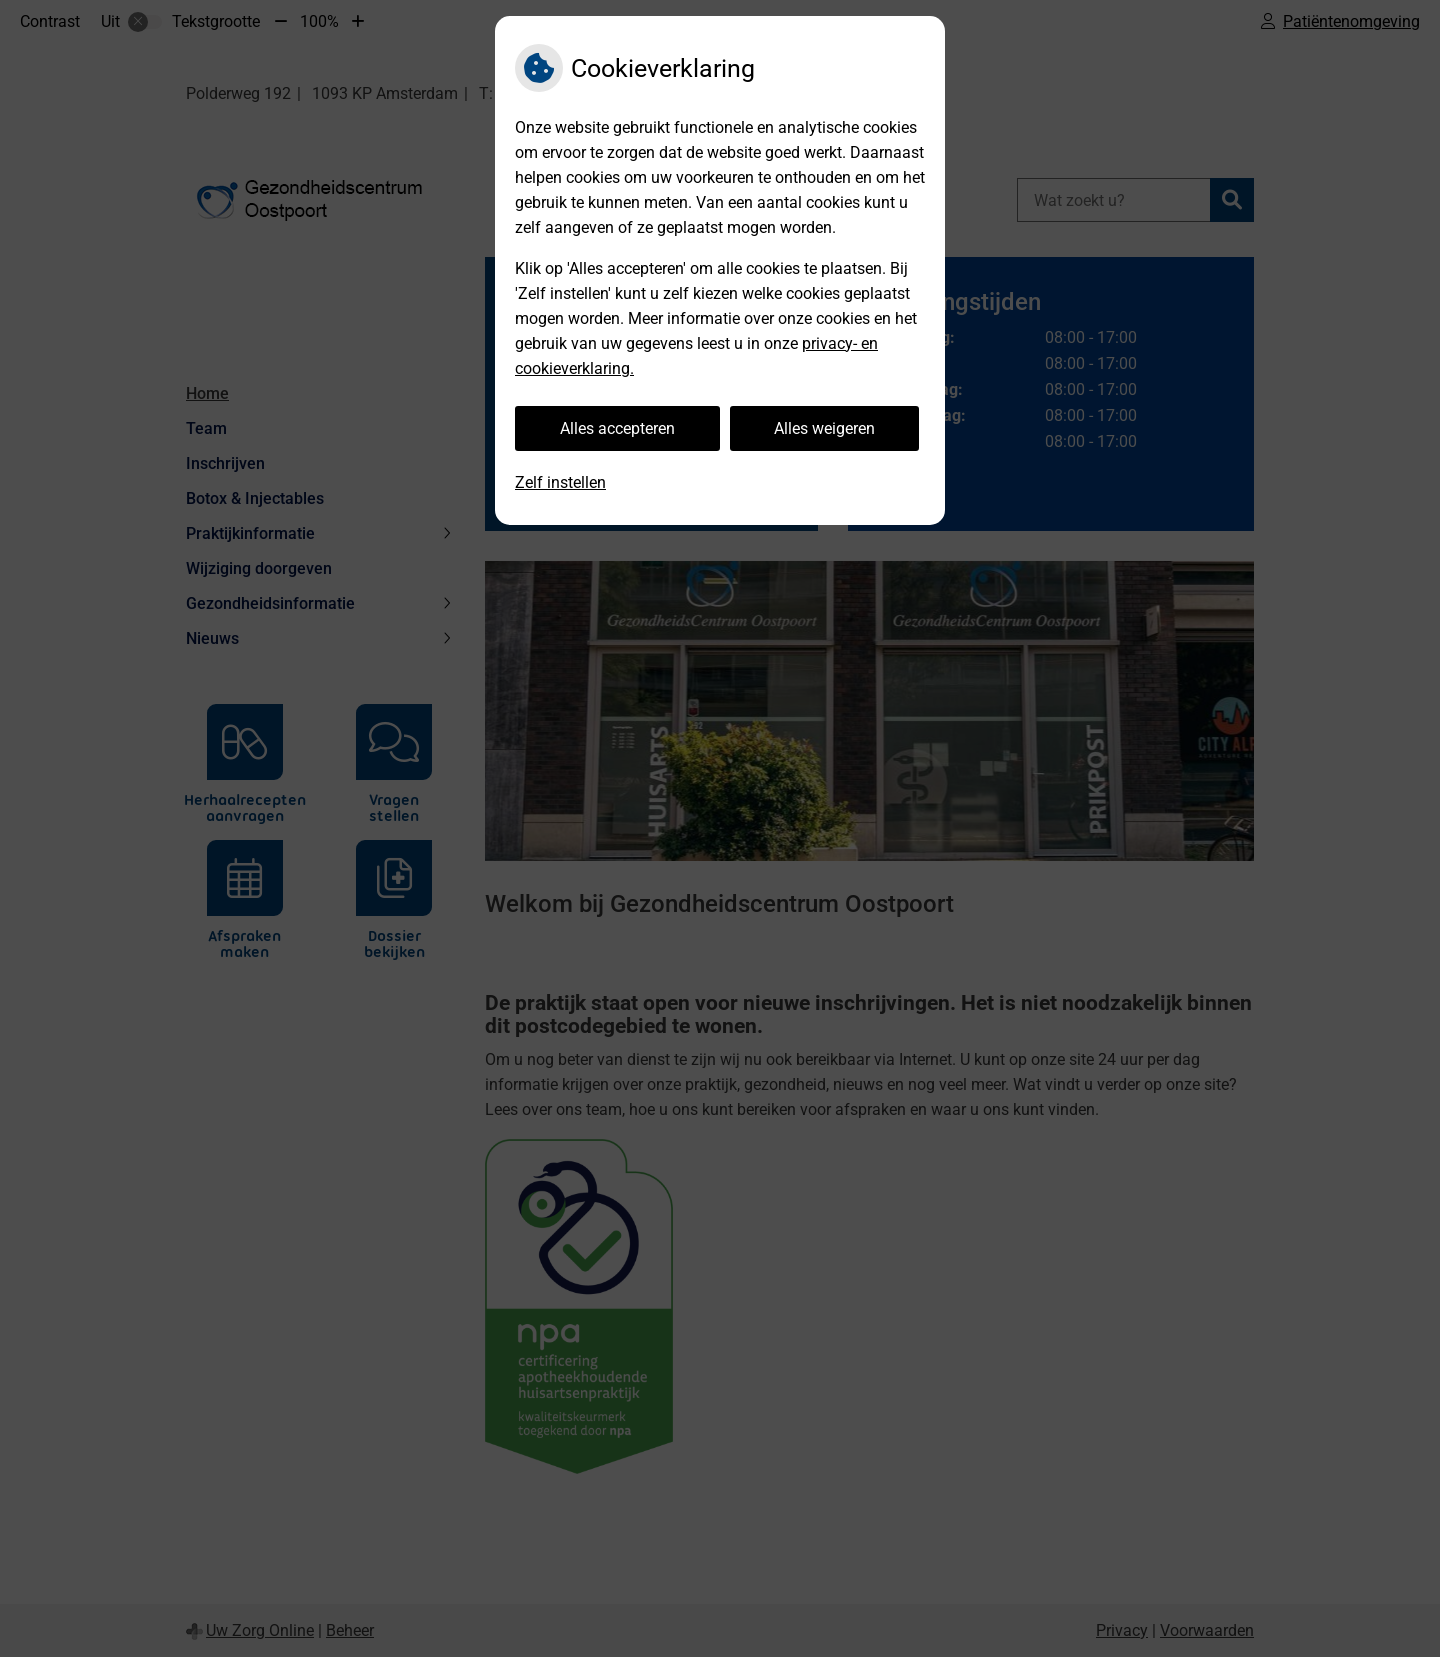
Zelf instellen (560, 482)
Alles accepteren (617, 428)
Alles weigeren (824, 428)
